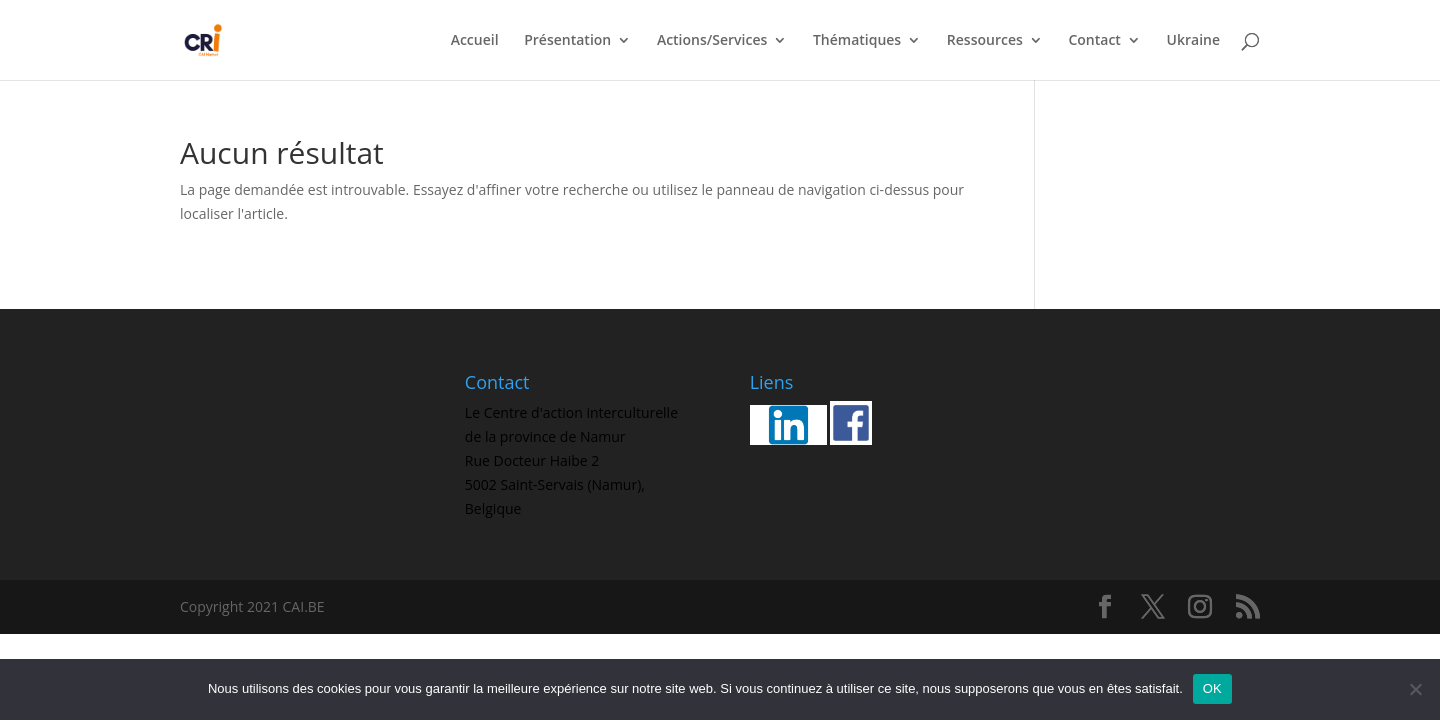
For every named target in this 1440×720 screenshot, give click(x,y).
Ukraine (1193, 41)
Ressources (985, 41)
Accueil (475, 41)
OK (1212, 688)
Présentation (567, 41)
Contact (1094, 41)
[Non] (1415, 689)
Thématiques (857, 41)
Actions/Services (712, 41)
